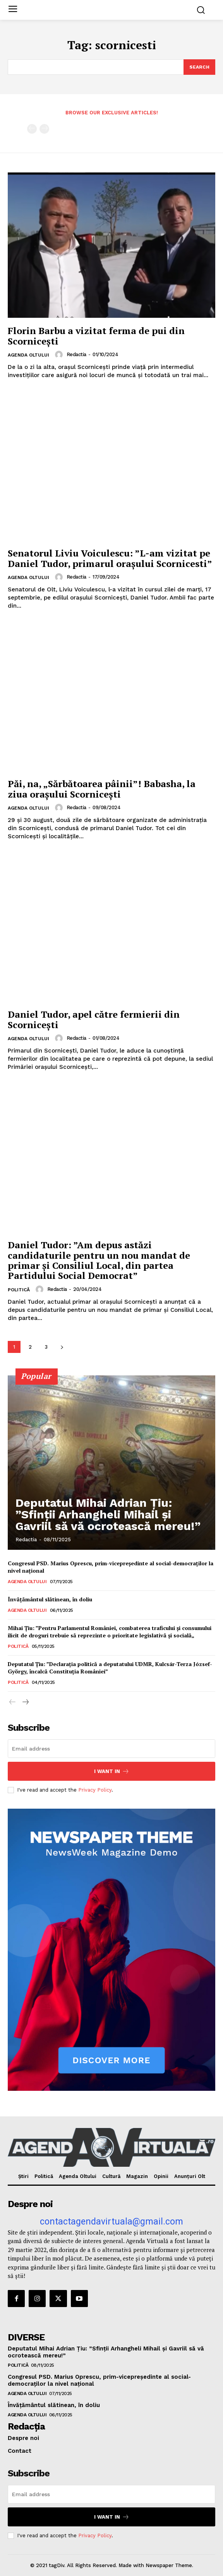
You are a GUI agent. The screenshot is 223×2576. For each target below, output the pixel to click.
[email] (111, 1748)
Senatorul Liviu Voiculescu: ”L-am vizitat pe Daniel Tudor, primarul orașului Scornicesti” (110, 558)
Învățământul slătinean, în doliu (50, 1599)
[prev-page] (32, 129)
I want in (111, 1771)
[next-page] (61, 1347)
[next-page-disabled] (44, 129)
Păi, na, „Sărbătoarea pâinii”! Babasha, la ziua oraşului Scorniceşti (102, 788)
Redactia (76, 354)
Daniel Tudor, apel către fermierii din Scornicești (94, 1019)
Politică (19, 1289)
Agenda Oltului (28, 355)
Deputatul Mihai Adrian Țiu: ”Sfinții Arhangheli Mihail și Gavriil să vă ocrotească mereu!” (108, 1514)
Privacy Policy (95, 1790)
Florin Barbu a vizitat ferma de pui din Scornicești (96, 335)
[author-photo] (60, 354)
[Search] (199, 67)
